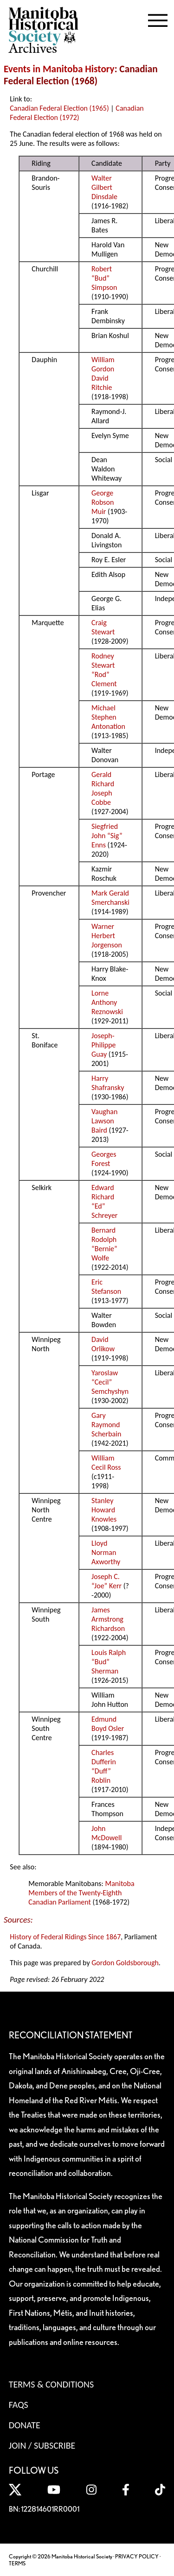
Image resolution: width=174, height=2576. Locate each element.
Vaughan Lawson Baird (104, 1120)
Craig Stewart (103, 627)
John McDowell (106, 1833)
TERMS (17, 2563)
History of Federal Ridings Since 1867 (65, 1936)
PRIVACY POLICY (137, 2556)
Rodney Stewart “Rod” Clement (104, 670)
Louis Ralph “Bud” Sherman (108, 1661)
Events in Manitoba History (59, 69)
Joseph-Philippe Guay (103, 1045)
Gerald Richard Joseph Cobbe (102, 788)
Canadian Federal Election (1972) (76, 113)
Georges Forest (103, 1159)
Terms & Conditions (51, 2384)
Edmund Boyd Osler (107, 1724)
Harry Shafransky (107, 1083)
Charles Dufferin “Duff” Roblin (103, 1766)
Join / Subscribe (42, 2445)
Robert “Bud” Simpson (104, 278)
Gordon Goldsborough (125, 1962)
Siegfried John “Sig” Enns (106, 835)
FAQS (18, 2404)
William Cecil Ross (106, 1463)
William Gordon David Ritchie (102, 373)
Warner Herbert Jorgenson (106, 935)
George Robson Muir (102, 502)
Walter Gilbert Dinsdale (104, 187)
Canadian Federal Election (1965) (59, 108)
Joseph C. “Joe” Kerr (106, 1581)
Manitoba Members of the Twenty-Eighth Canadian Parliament (81, 1892)
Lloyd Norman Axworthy (105, 1552)
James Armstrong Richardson (108, 1619)
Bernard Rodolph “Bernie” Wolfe (104, 1244)
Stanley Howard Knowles (103, 1509)
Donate (24, 2425)
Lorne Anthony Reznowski (107, 1002)
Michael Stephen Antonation (108, 717)
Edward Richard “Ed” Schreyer (104, 1201)
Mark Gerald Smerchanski (110, 898)
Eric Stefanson (106, 1287)
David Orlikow (103, 1344)
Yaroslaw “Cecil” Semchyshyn (110, 1382)
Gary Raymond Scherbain (106, 1424)
